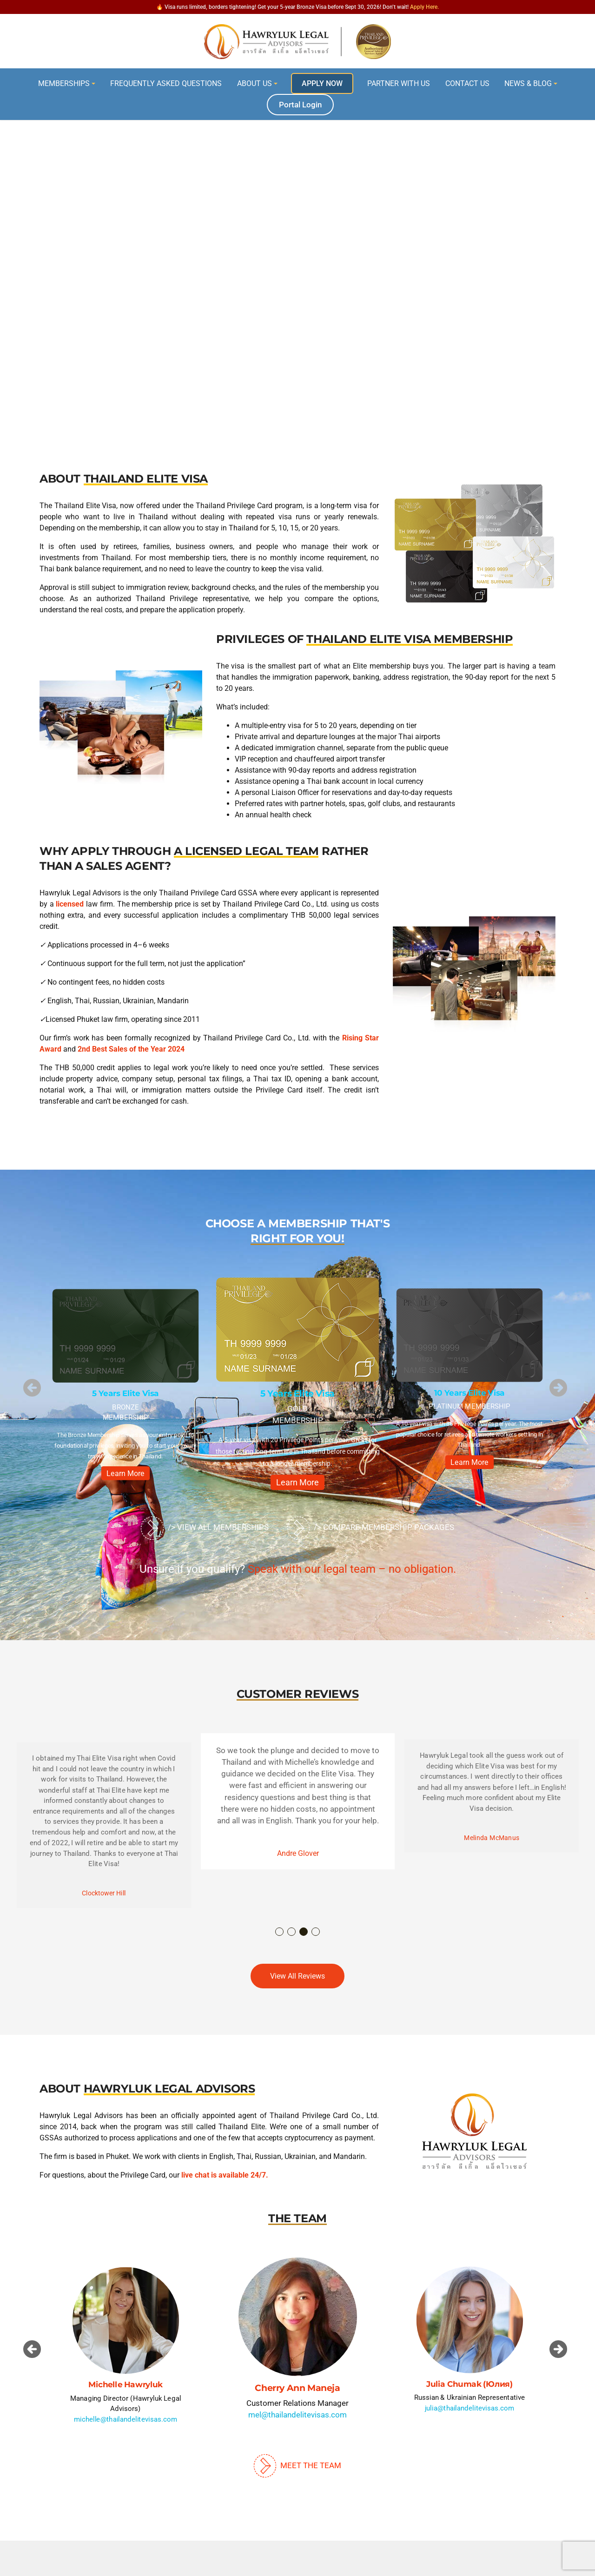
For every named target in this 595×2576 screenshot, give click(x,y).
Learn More (125, 1473)
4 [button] (316, 1932)
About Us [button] (254, 83)
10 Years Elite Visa (469, 1392)
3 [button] (304, 1932)
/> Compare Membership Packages (370, 1528)
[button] (32, 1388)
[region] (297, 248)
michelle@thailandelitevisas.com (125, 2419)
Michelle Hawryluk (125, 2385)
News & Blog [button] (528, 83)
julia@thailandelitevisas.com (470, 2408)
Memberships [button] (64, 83)
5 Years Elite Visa (125, 1393)
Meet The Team (297, 2465)
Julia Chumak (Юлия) (469, 2384)
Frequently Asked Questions (166, 83)
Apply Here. (424, 7)
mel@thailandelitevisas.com (297, 2414)
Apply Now (322, 83)
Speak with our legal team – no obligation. (352, 1569)
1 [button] (279, 1932)
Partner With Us (398, 83)
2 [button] (292, 1932)
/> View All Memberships (204, 1528)
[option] (125, 1387)
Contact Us (467, 83)
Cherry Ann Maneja (297, 2388)
